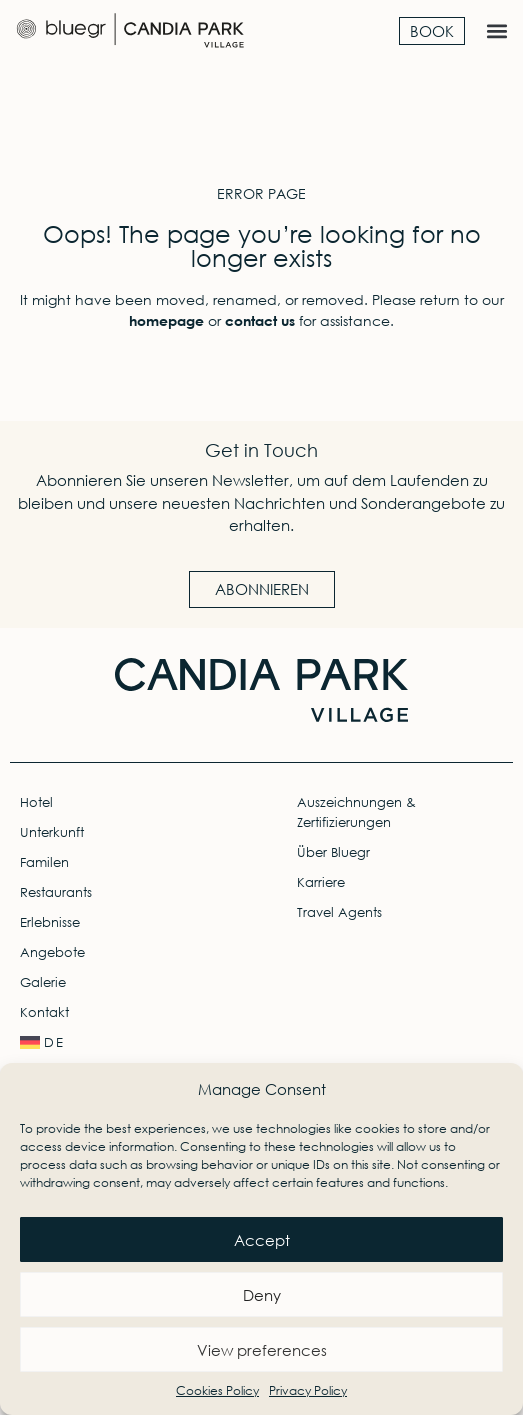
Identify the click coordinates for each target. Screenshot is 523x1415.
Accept (262, 1240)
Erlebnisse (50, 922)
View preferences (262, 1350)
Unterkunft (52, 832)
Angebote (52, 952)
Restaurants (56, 892)
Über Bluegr (333, 852)
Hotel (36, 802)
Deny (262, 1295)
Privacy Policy (308, 1390)
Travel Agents (339, 912)
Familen (44, 862)
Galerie (43, 982)
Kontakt (44, 1012)
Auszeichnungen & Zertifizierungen (356, 812)
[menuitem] (123, 1043)
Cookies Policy (217, 1390)
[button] (496, 31)
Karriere (321, 882)
